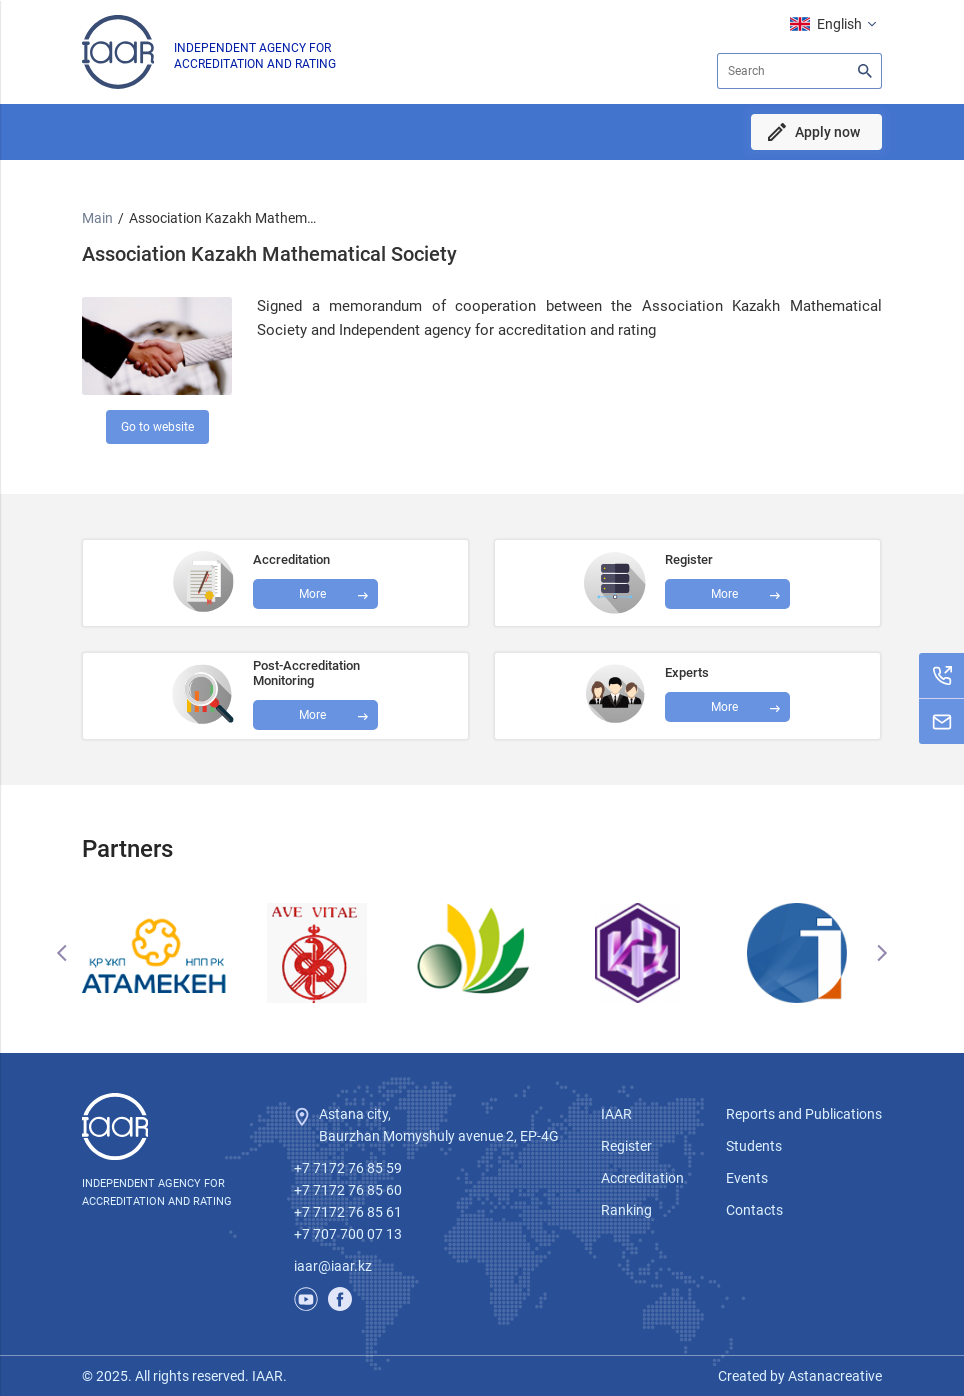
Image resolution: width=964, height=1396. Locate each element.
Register (626, 1146)
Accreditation (642, 1178)
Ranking (626, 1210)
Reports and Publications (804, 1114)
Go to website (157, 427)
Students (754, 1146)
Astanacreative (833, 1376)
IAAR (616, 1114)
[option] (162, 953)
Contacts (754, 1210)
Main (97, 218)
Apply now (827, 132)
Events (747, 1178)
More (312, 715)
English (839, 24)
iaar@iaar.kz (333, 1266)
